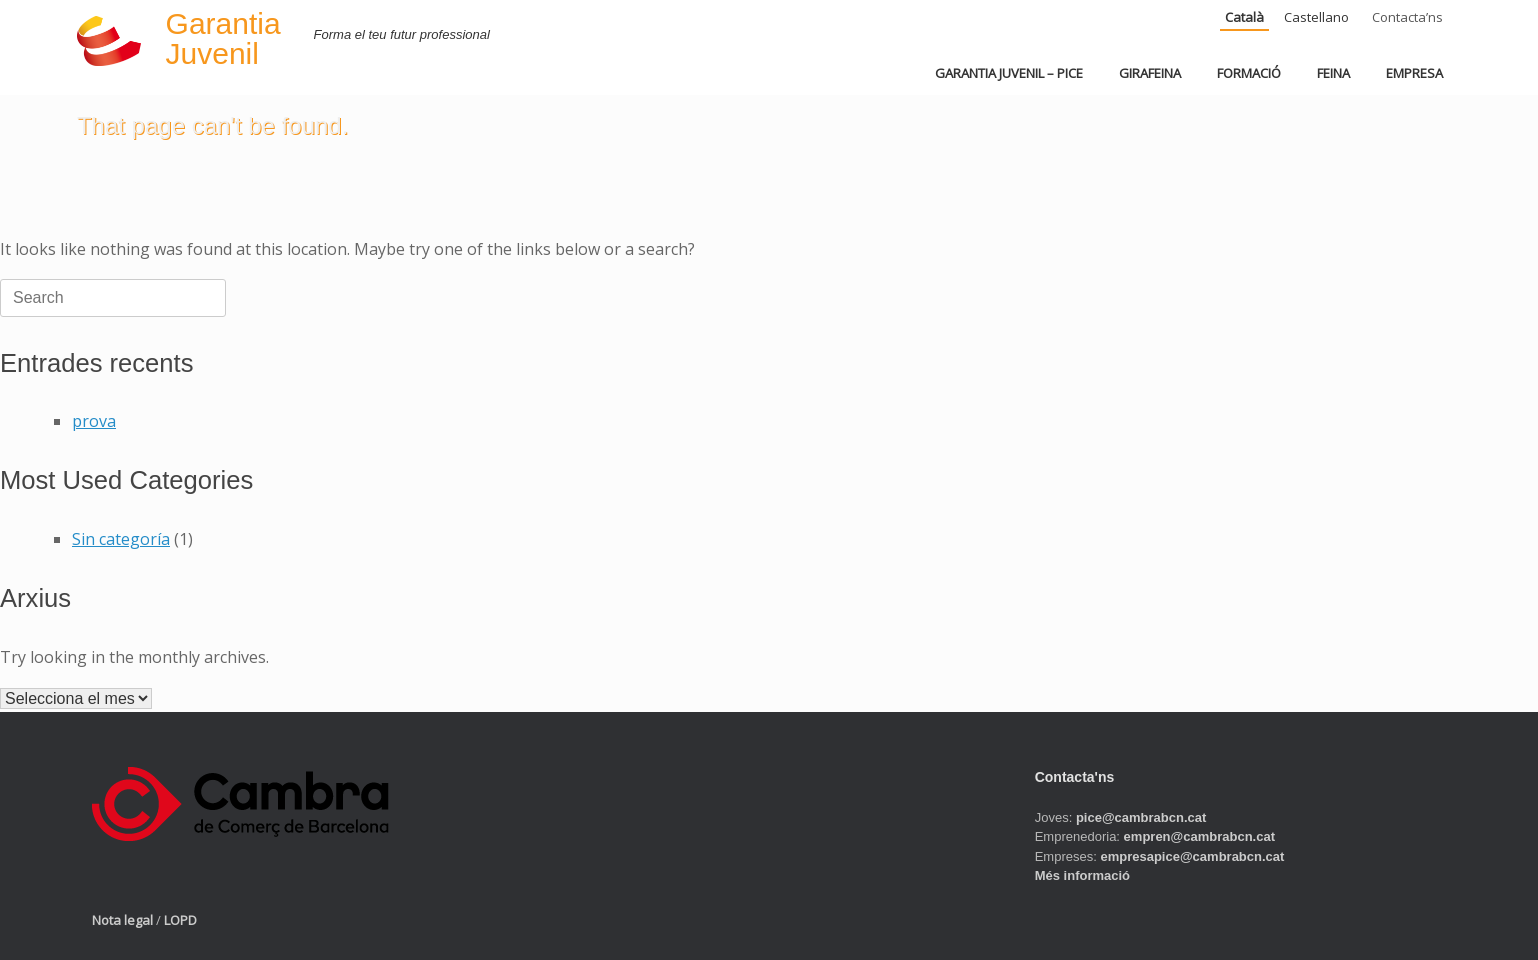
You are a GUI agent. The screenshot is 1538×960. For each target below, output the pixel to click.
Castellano (1316, 17)
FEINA (1333, 73)
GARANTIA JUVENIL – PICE (1009, 73)
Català (1244, 17)
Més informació (1082, 875)
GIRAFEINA (1150, 73)
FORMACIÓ (1249, 73)
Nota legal (122, 920)
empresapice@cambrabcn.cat (1192, 856)
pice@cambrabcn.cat (1141, 817)
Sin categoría (121, 539)
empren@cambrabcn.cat (1199, 836)
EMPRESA (1414, 73)
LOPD (180, 920)
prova (94, 421)
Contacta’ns (1407, 17)
